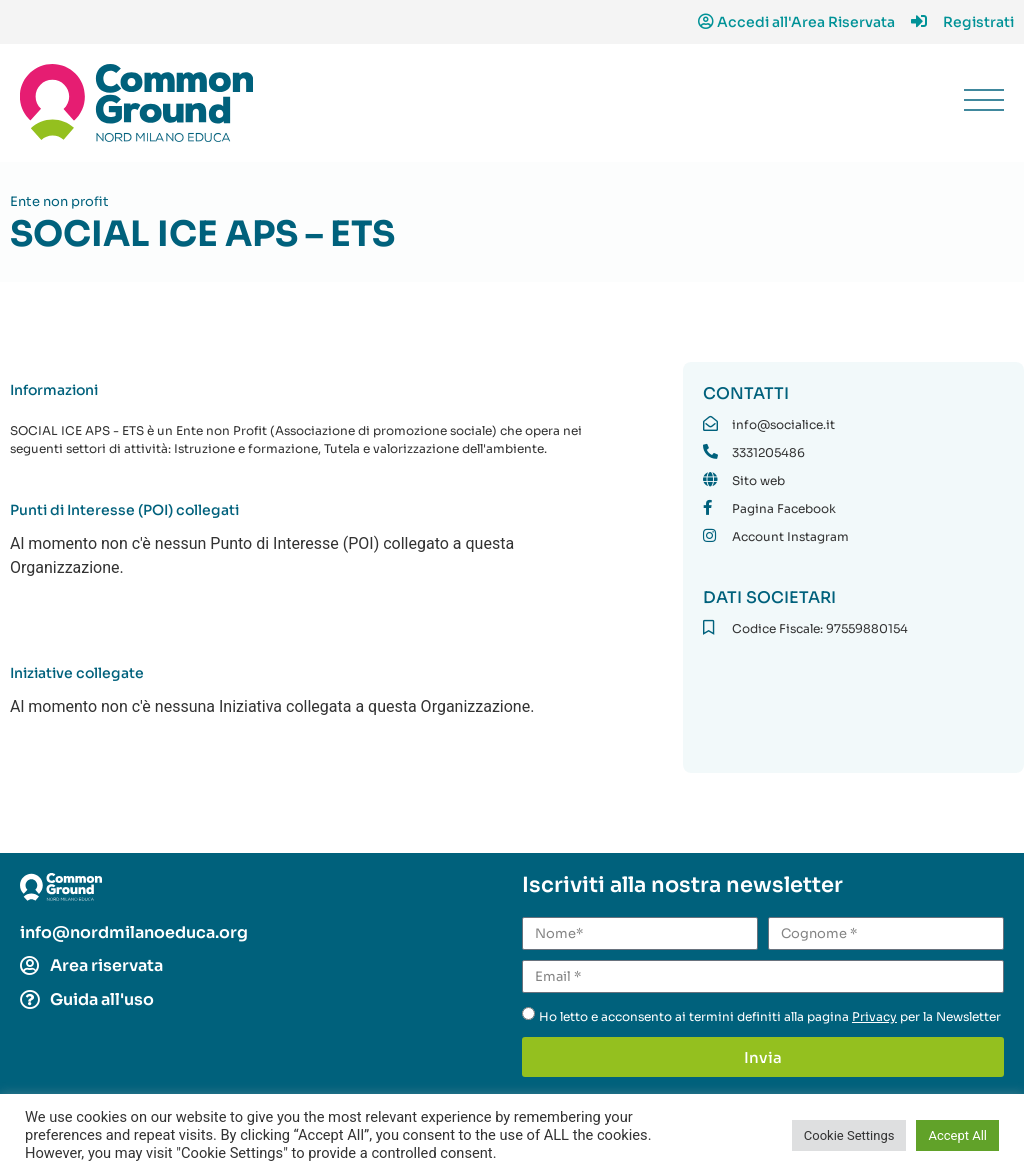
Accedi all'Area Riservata (806, 22)
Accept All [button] (957, 1135)
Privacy (874, 1016)
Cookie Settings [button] (849, 1135)
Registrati (978, 22)
